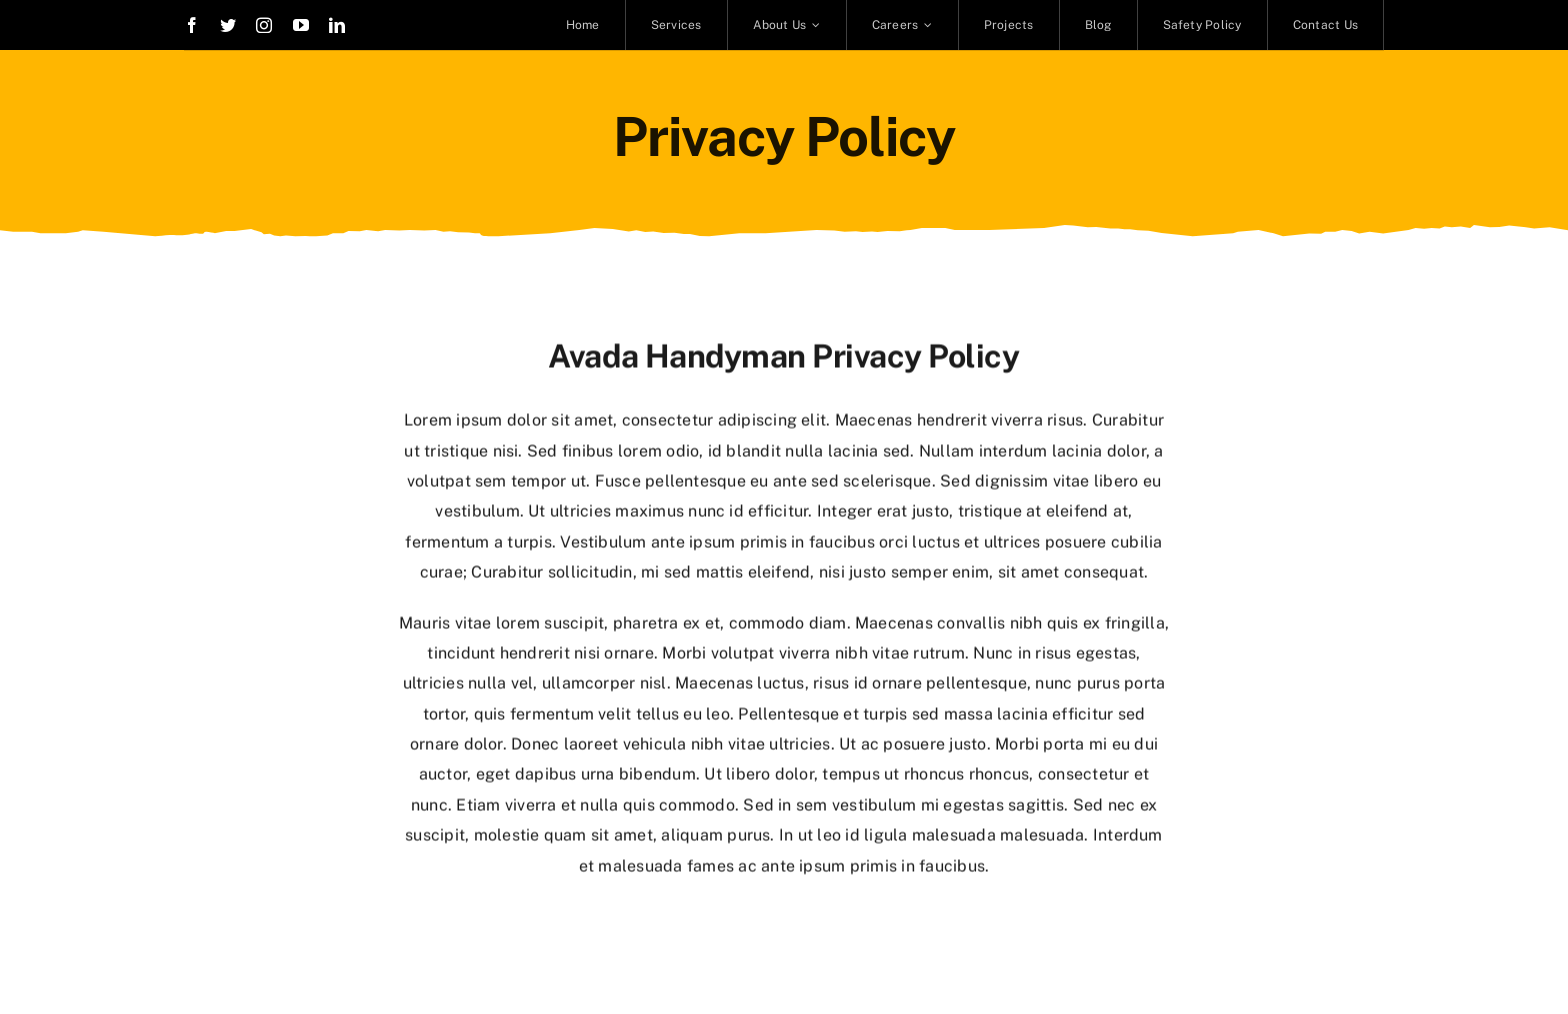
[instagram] (264, 25)
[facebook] (192, 25)
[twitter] (228, 25)
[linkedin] (337, 25)
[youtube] (301, 25)
